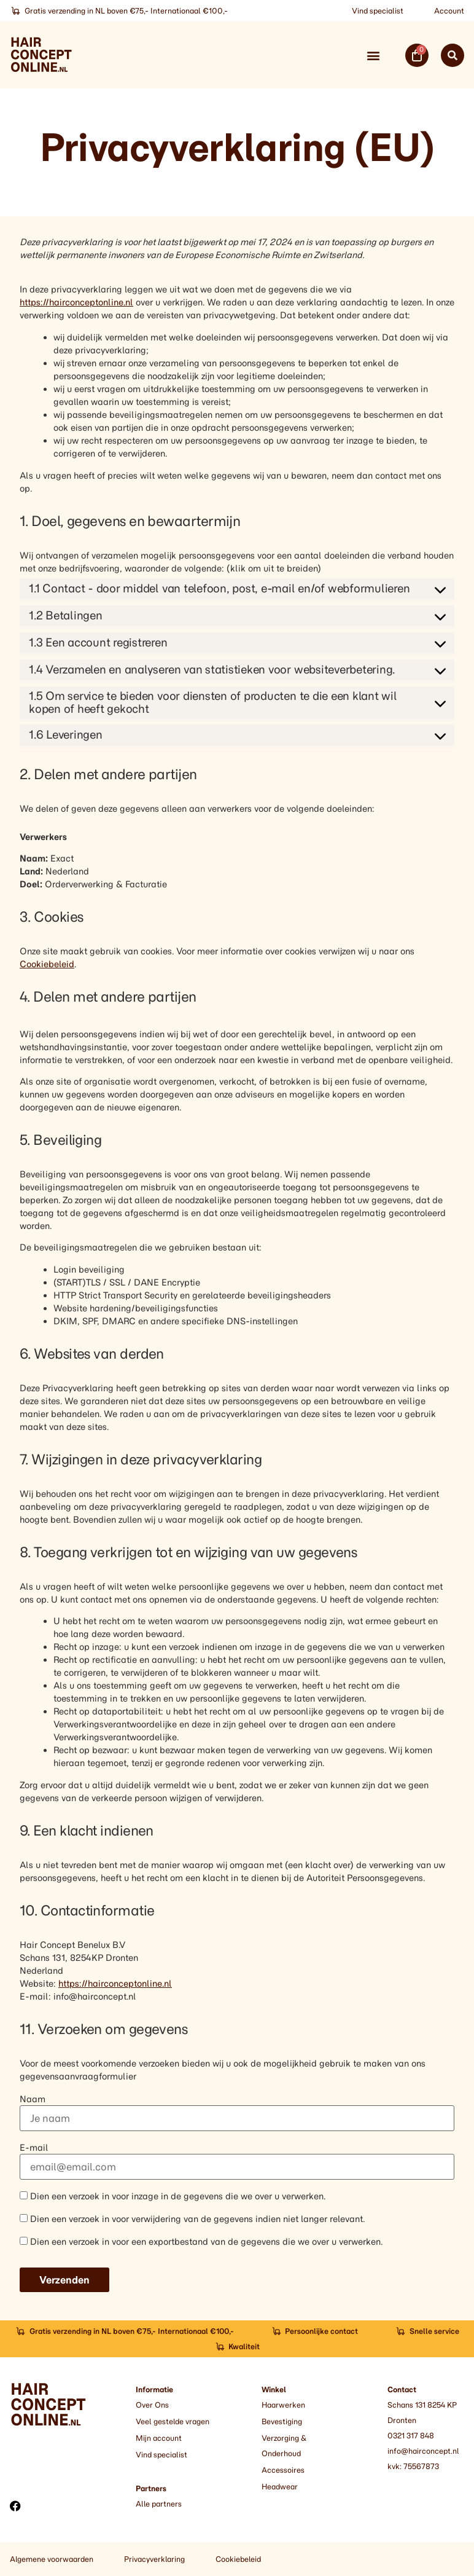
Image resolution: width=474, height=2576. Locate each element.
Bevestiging (282, 2421)
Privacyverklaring (154, 2559)
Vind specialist (377, 10)
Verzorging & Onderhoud (284, 2445)
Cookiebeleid (47, 964)
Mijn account (159, 2438)
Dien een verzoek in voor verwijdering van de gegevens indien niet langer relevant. (192, 2218)
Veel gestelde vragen (172, 2421)
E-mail (34, 2147)
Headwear (280, 2486)
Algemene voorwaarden (51, 2559)
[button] (373, 55)
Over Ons (152, 2404)
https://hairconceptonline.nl (76, 302)
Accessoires (283, 2470)
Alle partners (159, 2503)
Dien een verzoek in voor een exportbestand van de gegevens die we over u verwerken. (201, 2241)
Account (449, 10)
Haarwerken (283, 2404)
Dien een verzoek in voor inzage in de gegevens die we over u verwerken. (172, 2196)
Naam (32, 2099)
